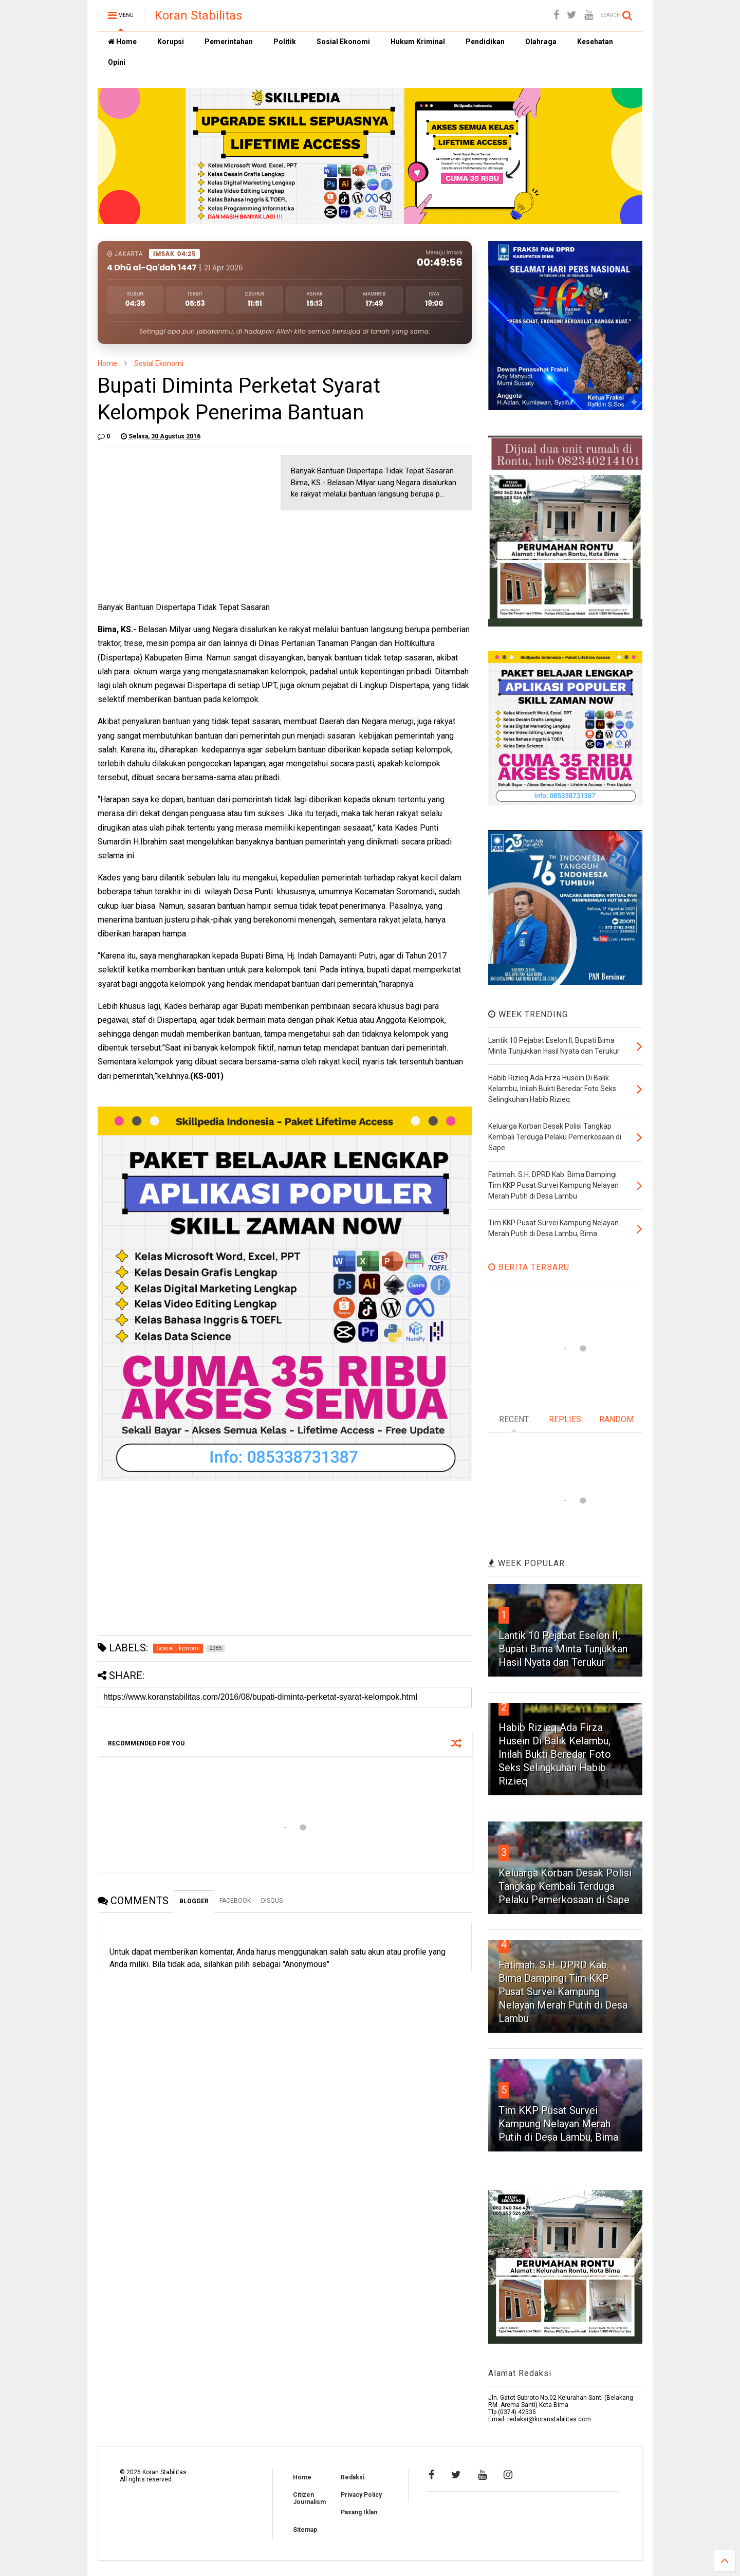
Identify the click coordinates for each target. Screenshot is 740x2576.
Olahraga (541, 42)
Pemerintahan (229, 42)
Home (122, 42)
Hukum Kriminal (418, 42)
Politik (284, 42)
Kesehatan (595, 42)
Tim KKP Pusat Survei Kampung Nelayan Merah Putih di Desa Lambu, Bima (558, 2123)
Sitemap (305, 2529)
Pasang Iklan (359, 2512)
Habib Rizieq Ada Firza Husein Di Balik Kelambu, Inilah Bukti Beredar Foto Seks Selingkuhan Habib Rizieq (554, 1754)
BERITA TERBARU (528, 1267)
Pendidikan (485, 42)
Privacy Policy (361, 2494)
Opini (116, 62)
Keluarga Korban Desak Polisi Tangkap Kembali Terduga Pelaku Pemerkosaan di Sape (565, 1886)
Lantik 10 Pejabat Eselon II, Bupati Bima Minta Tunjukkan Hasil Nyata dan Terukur (562, 1648)
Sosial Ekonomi (343, 42)
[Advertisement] (175, 519)
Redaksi (352, 2477)
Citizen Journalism (309, 2498)
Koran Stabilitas (198, 15)
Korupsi (170, 42)
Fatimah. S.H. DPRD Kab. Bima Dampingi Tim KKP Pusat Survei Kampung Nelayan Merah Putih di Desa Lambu (562, 1992)
